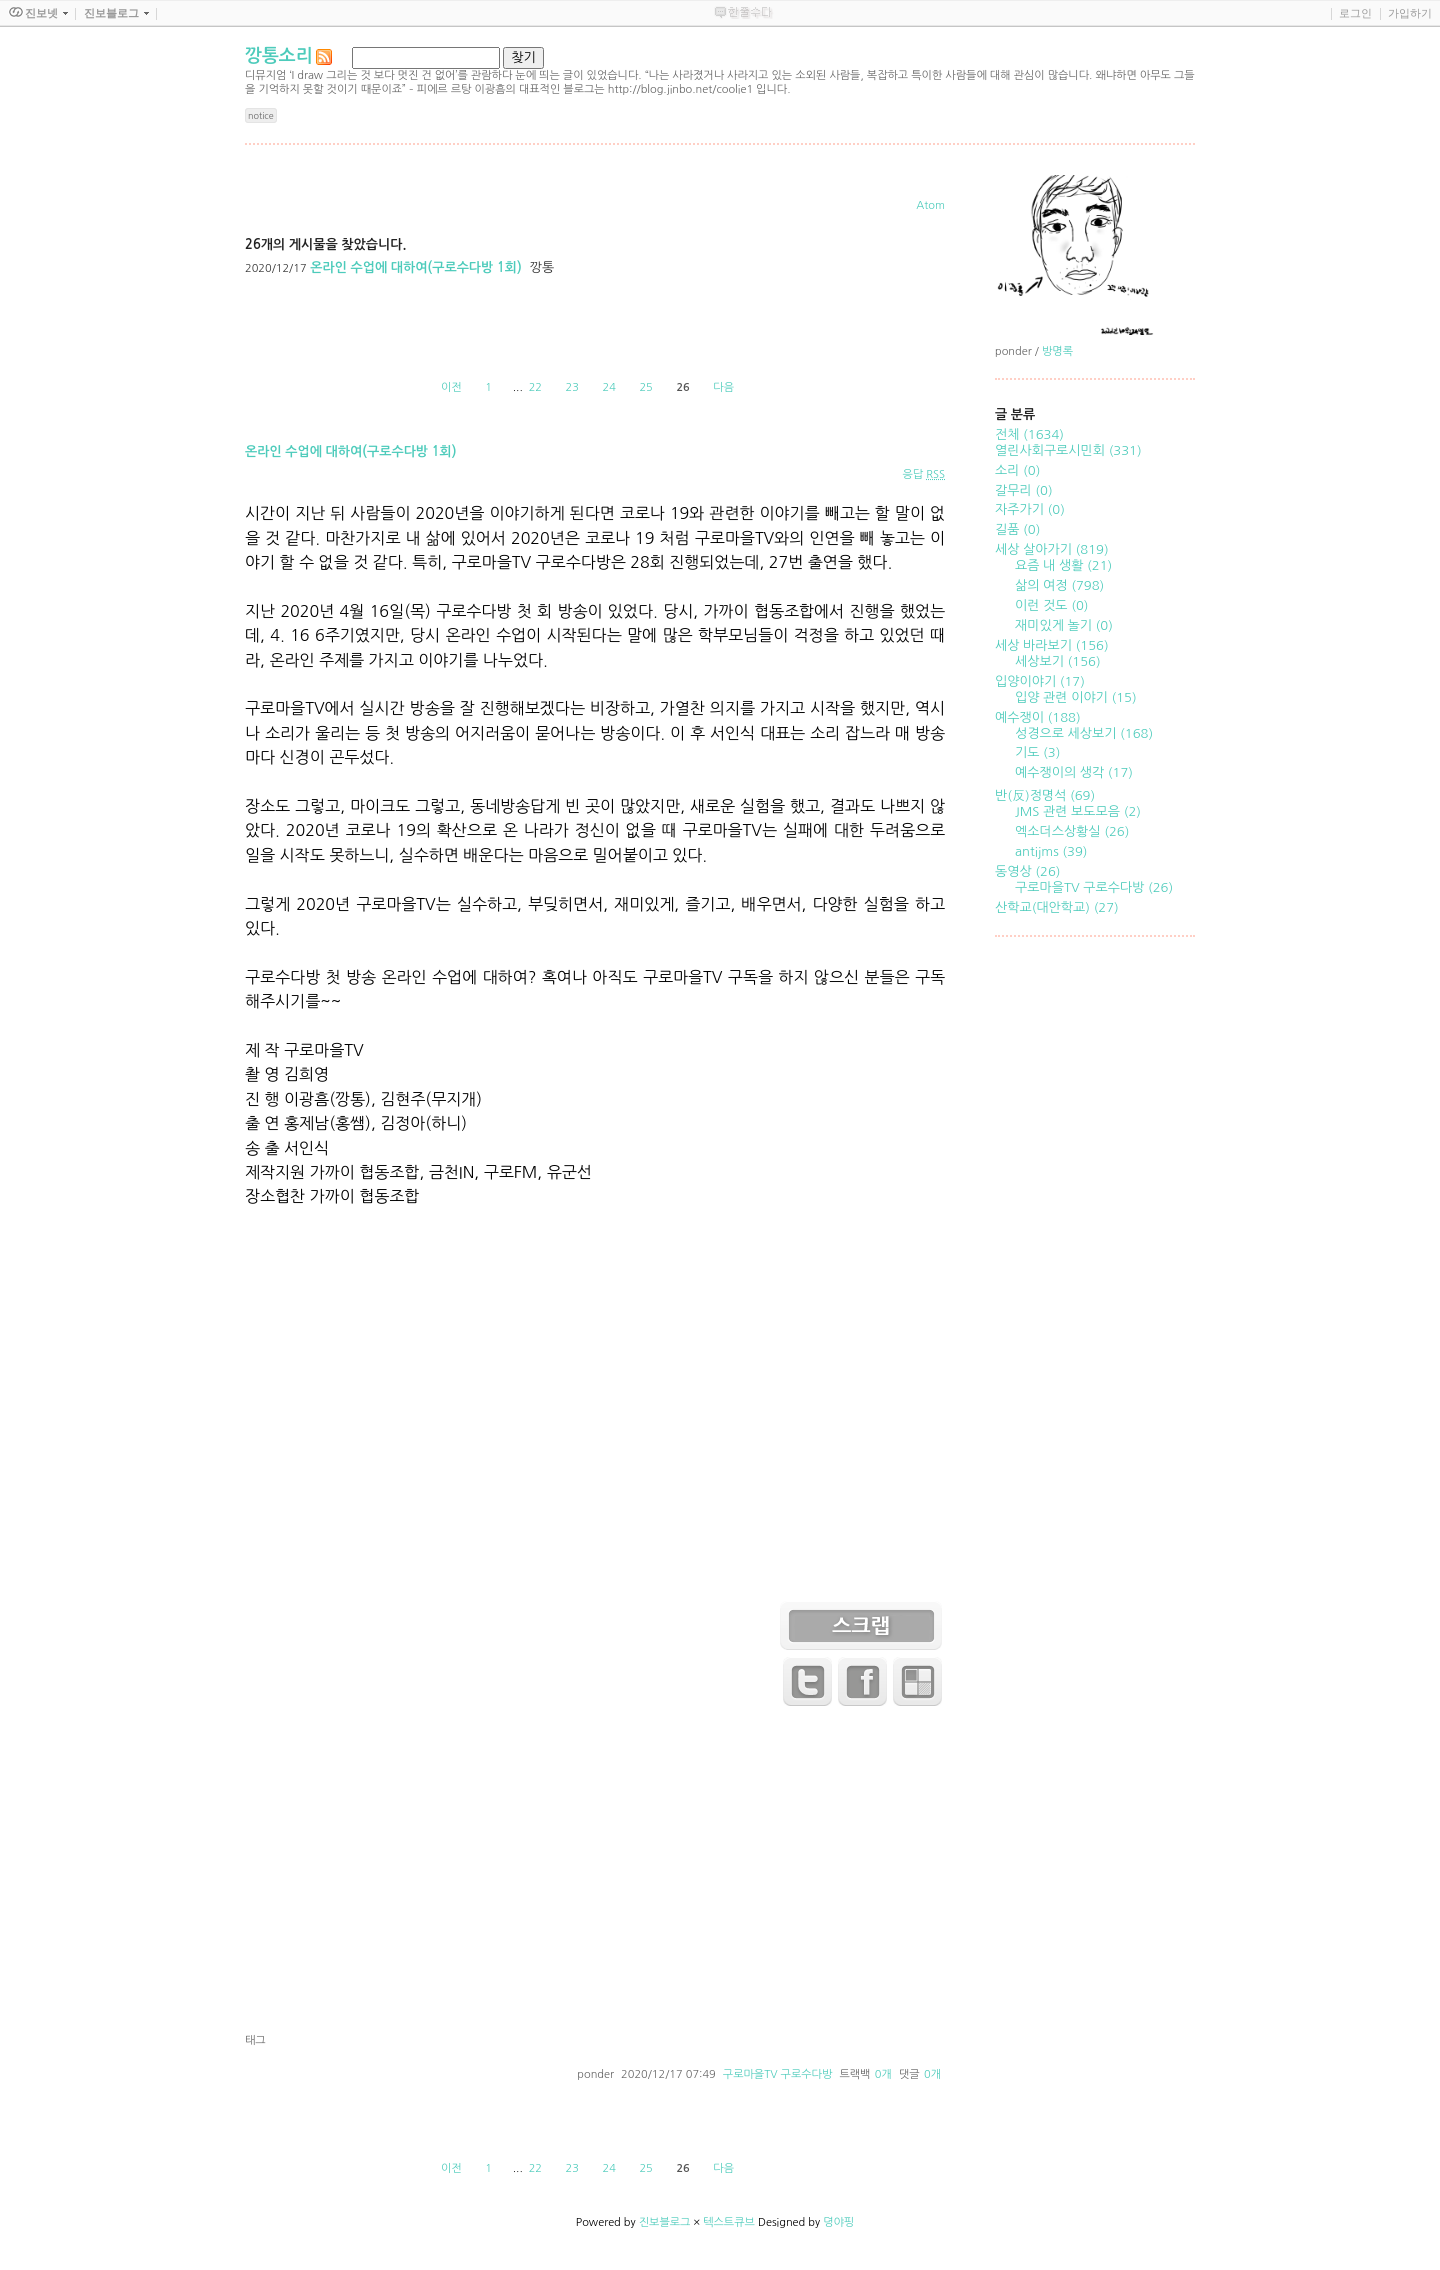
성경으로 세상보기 (1084, 733)
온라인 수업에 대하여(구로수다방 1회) (416, 267)
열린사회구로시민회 (1068, 450)
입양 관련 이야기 (1076, 697)
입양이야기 (1040, 681)
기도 (1037, 752)
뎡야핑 (838, 2222)
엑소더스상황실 (1072, 831)
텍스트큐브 (729, 2222)
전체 (1029, 434)
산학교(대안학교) (1057, 907)
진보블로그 (665, 2222)
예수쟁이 (1038, 717)
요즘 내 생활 (1063, 565)
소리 (1017, 470)
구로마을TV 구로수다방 (777, 2074)
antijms (1051, 851)
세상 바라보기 (1052, 645)
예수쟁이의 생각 (1074, 772)
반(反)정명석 (1045, 795)
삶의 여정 (1059, 585)
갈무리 (1024, 490)
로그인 (1355, 13)
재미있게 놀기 (1064, 625)
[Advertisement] (595, 1874)
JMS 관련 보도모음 (1078, 811)
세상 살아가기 (1052, 549)
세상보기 (1058, 661)
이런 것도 (1052, 605)
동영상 (1028, 871)
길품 (1017, 529)
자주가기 (1030, 509)
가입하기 (1410, 13)
